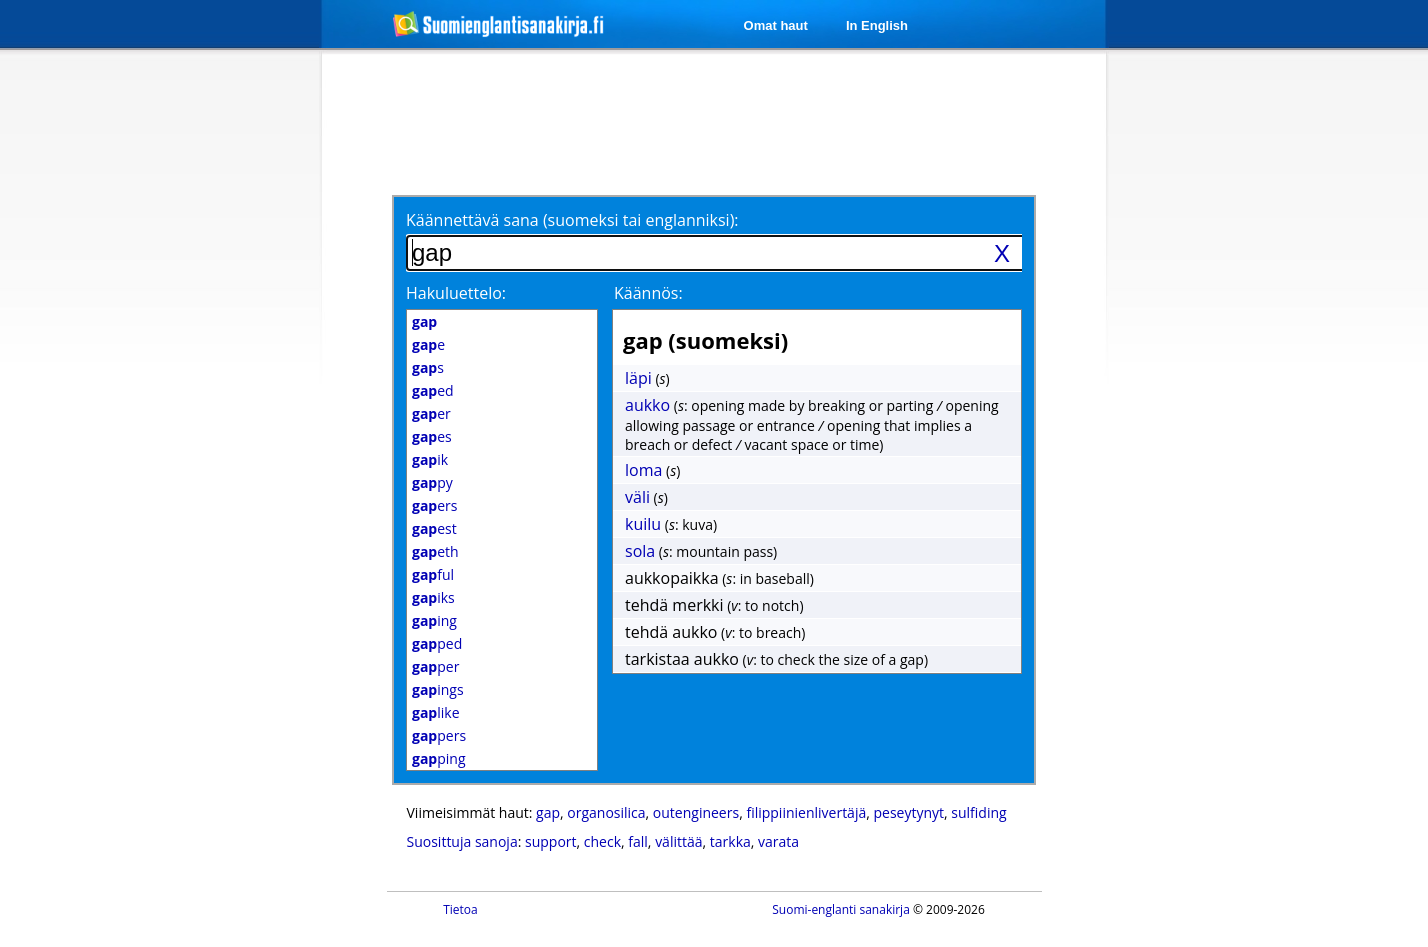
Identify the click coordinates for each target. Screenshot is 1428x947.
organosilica (606, 812)
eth (435, 551)
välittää (678, 841)
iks (433, 597)
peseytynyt (908, 812)
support (551, 841)
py (432, 482)
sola (640, 551)
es (432, 436)
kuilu (643, 524)
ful (433, 574)
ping (439, 758)
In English (877, 25)
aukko (647, 405)
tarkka (730, 841)
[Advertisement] (216, 378)
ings (438, 689)
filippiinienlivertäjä (806, 812)
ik (430, 459)
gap (548, 812)
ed (433, 390)
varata (778, 841)
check (602, 841)
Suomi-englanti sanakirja (841, 909)
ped (437, 643)
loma (643, 470)
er (431, 413)
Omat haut (776, 25)
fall (638, 841)
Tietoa (460, 909)
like (436, 712)
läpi (638, 378)
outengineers (696, 812)
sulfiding (978, 812)
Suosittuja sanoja (462, 841)
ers (435, 505)
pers (439, 735)
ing (434, 620)
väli (637, 497)
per (435, 666)
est (434, 528)
